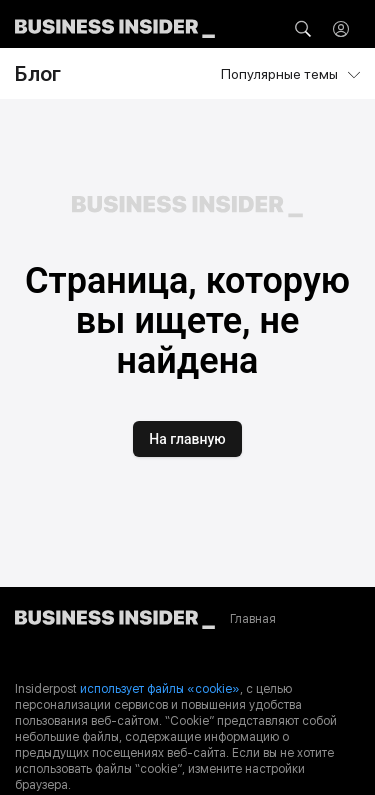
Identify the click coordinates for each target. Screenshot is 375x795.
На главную (187, 439)
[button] (303, 29)
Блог (38, 73)
